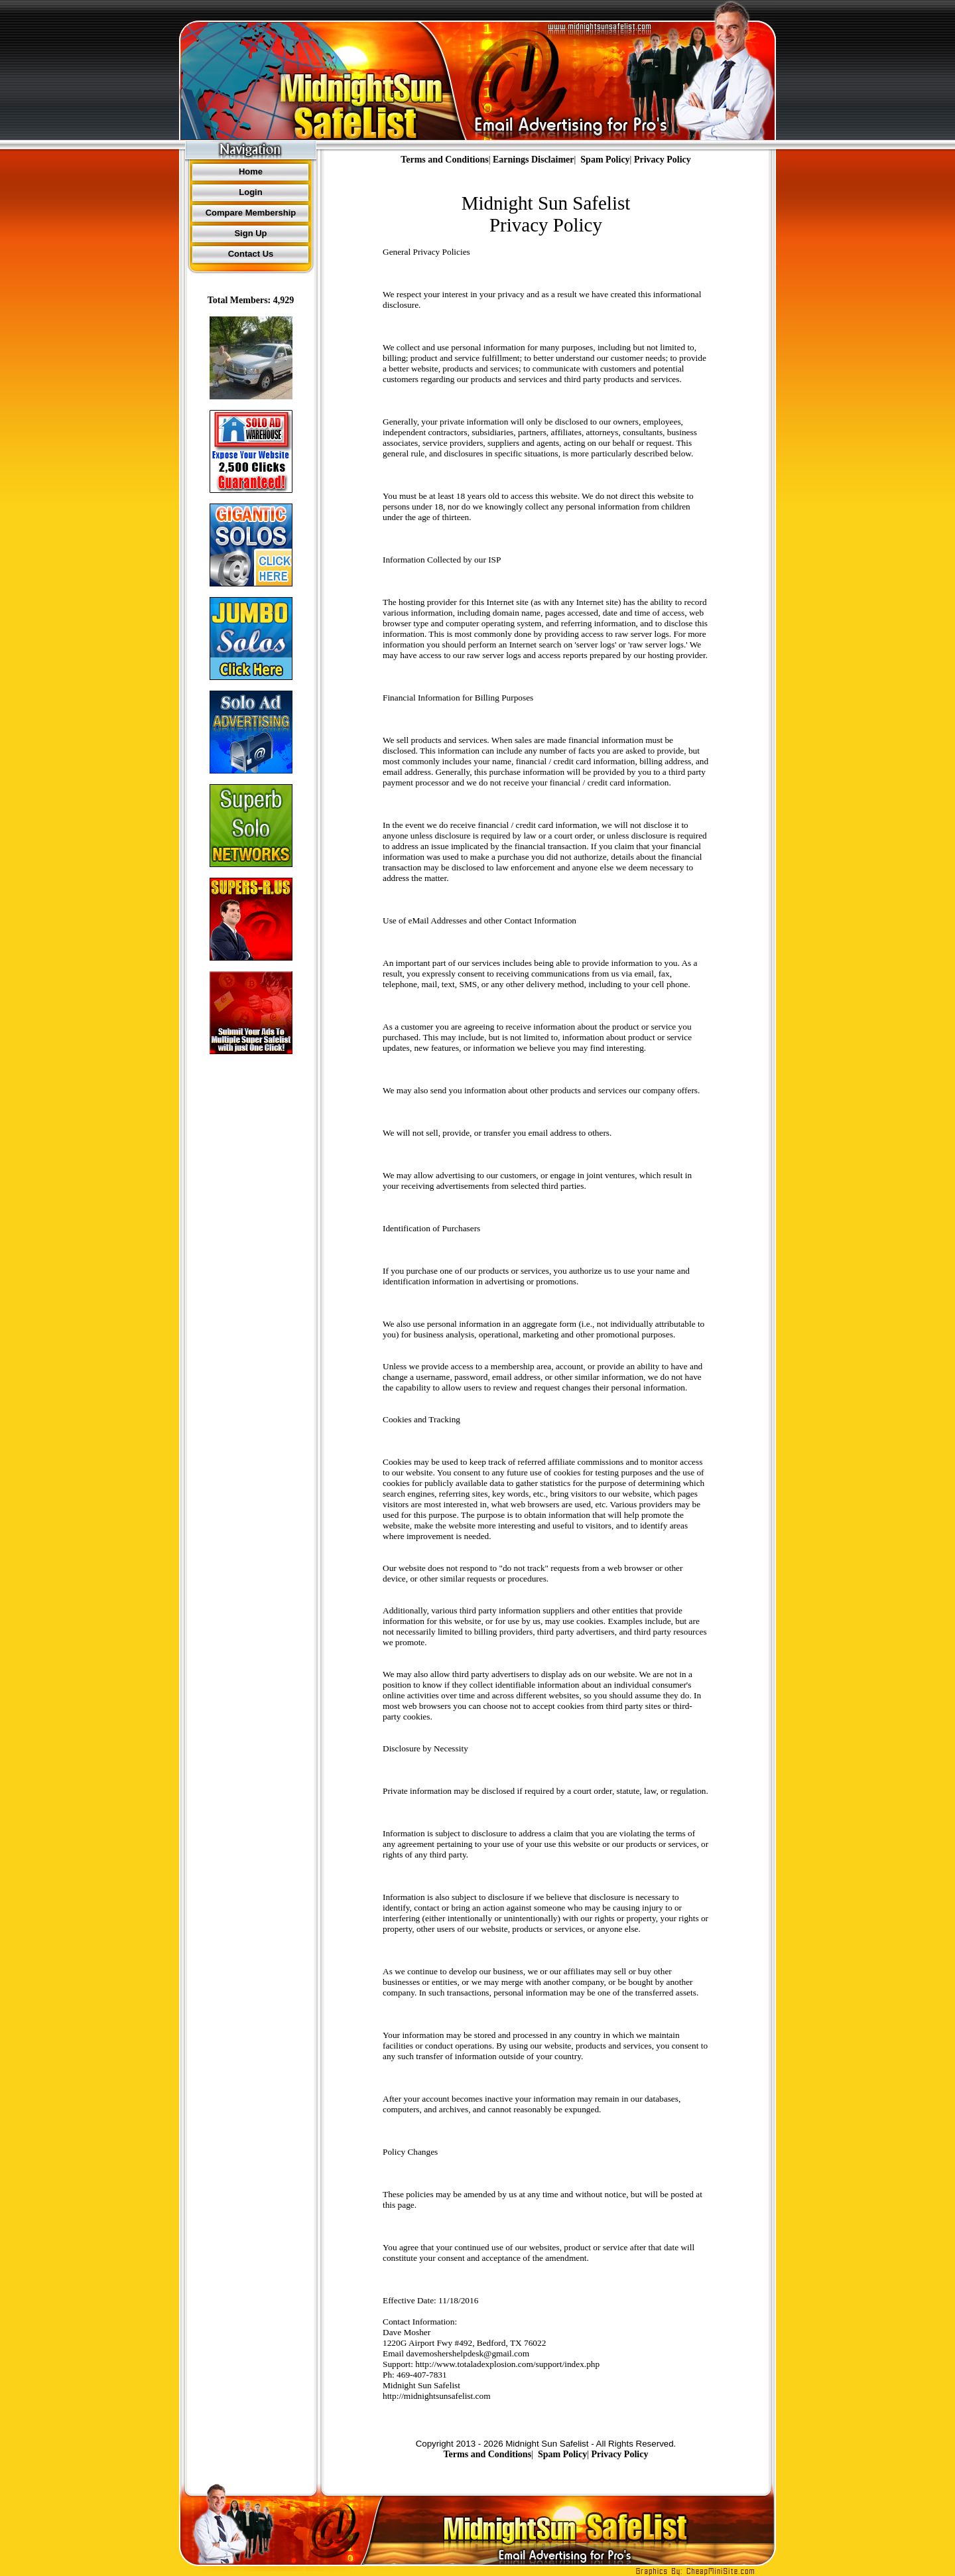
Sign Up (250, 233)
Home (251, 171)
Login (250, 192)
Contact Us (251, 254)
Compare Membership (251, 213)
